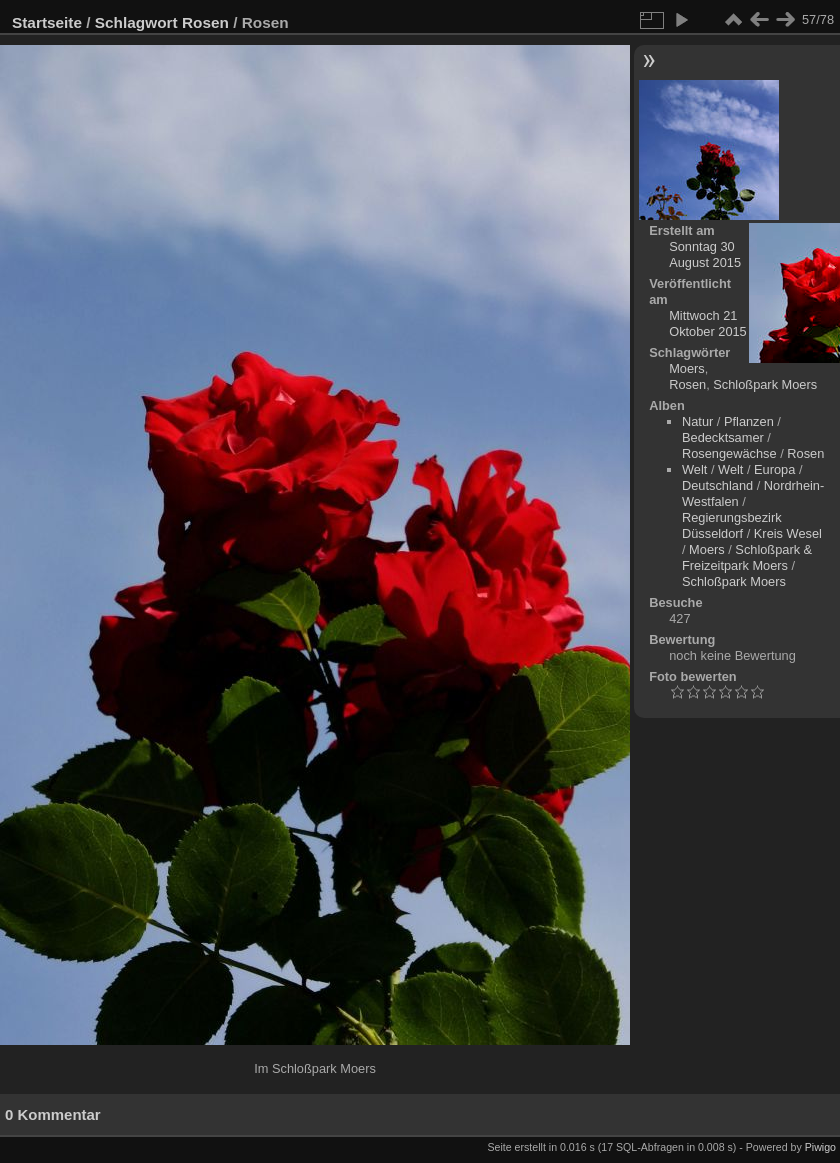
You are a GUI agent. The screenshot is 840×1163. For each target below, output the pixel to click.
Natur (697, 421)
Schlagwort (136, 22)
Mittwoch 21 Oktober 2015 (708, 323)
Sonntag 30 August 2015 (705, 254)
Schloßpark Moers (765, 384)
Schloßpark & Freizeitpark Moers (747, 557)
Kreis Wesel (788, 533)
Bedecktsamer (723, 437)
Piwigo (820, 1147)
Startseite (47, 22)
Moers (687, 368)
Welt (694, 469)
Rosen (205, 22)
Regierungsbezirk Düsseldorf (732, 525)
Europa (774, 469)
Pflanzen (749, 421)
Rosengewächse (729, 453)
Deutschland (717, 485)
